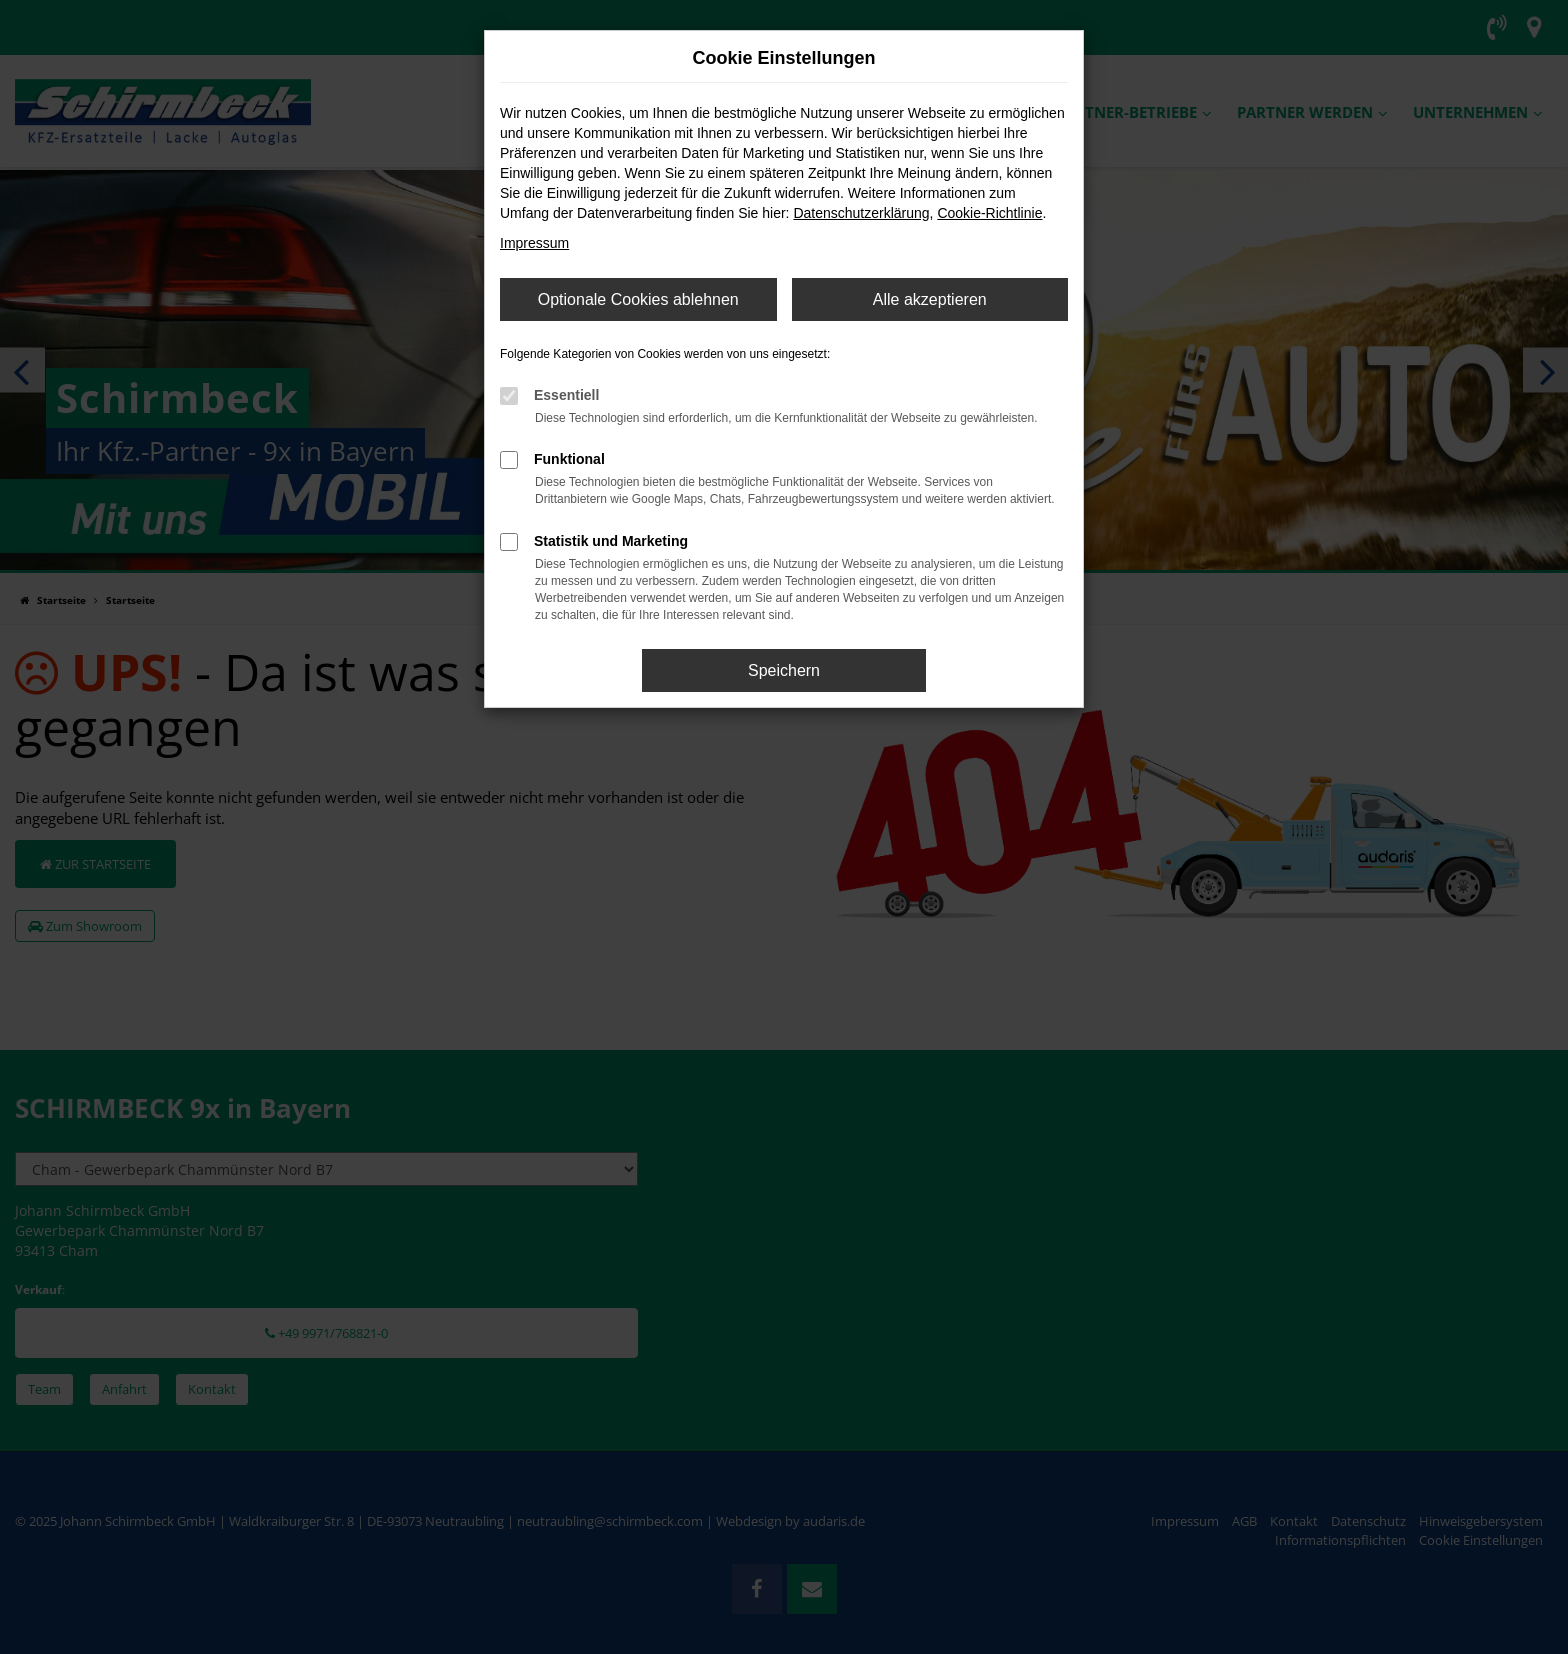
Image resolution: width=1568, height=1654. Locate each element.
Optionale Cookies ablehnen (638, 299)
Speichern (784, 670)
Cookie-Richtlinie (989, 213)
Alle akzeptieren (930, 299)
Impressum (534, 243)
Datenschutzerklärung (861, 213)
